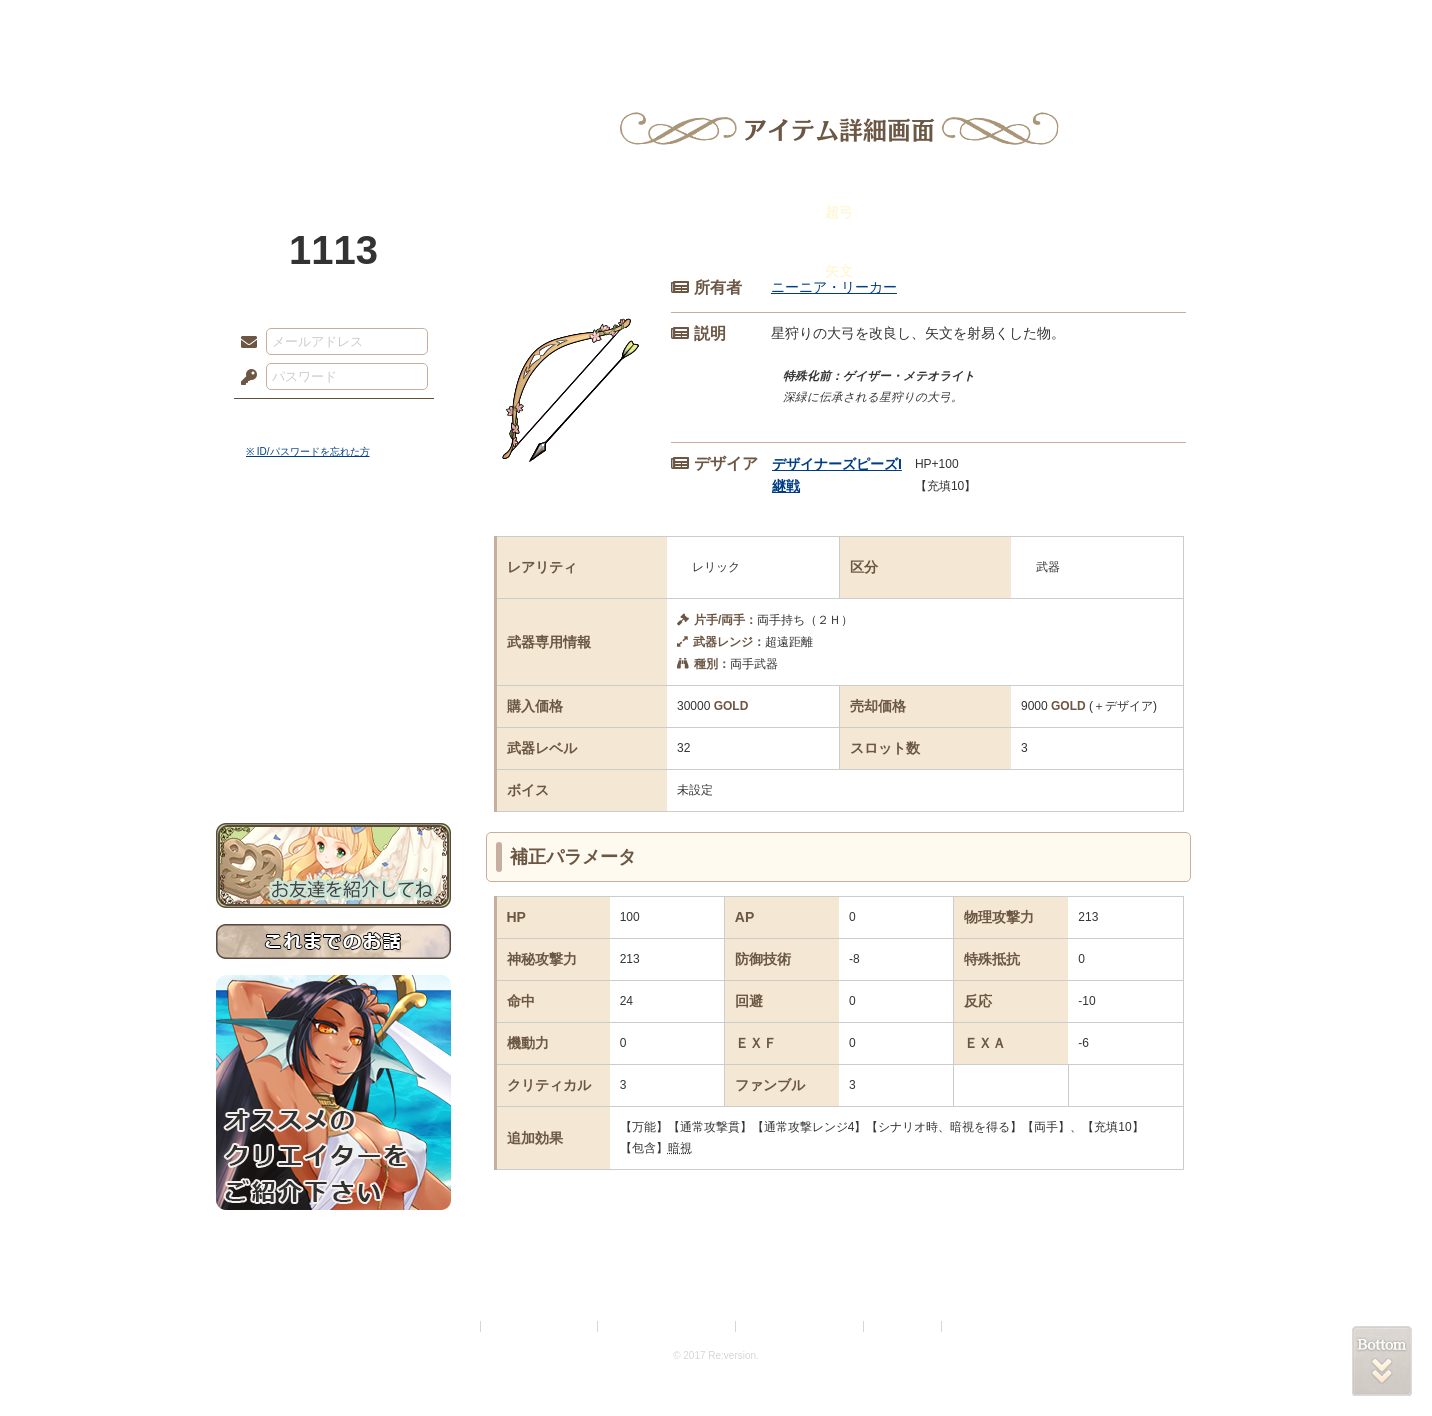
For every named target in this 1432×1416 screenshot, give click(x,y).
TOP (288, 25)
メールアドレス (244, 343)
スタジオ (858, 25)
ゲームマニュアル (333, 615)
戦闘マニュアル (333, 695)
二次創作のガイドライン (801, 1326)
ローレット (574, 25)
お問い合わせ (333, 760)
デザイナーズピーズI (837, 464)
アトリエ (716, 25)
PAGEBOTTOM (1382, 1361)
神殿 (432, 25)
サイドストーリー (333, 580)
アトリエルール (333, 670)
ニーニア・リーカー (834, 287)
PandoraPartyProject (333, 110)
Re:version (976, 1326)
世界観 (333, 545)
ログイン (285, 419)
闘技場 (1143, 25)
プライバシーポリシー (540, 1326)
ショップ (1000, 25)
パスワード (244, 378)
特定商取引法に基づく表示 (668, 1326)
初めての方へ (333, 725)
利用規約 (453, 1326)
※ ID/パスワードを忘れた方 (308, 451)
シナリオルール (333, 645)
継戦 (786, 486)
